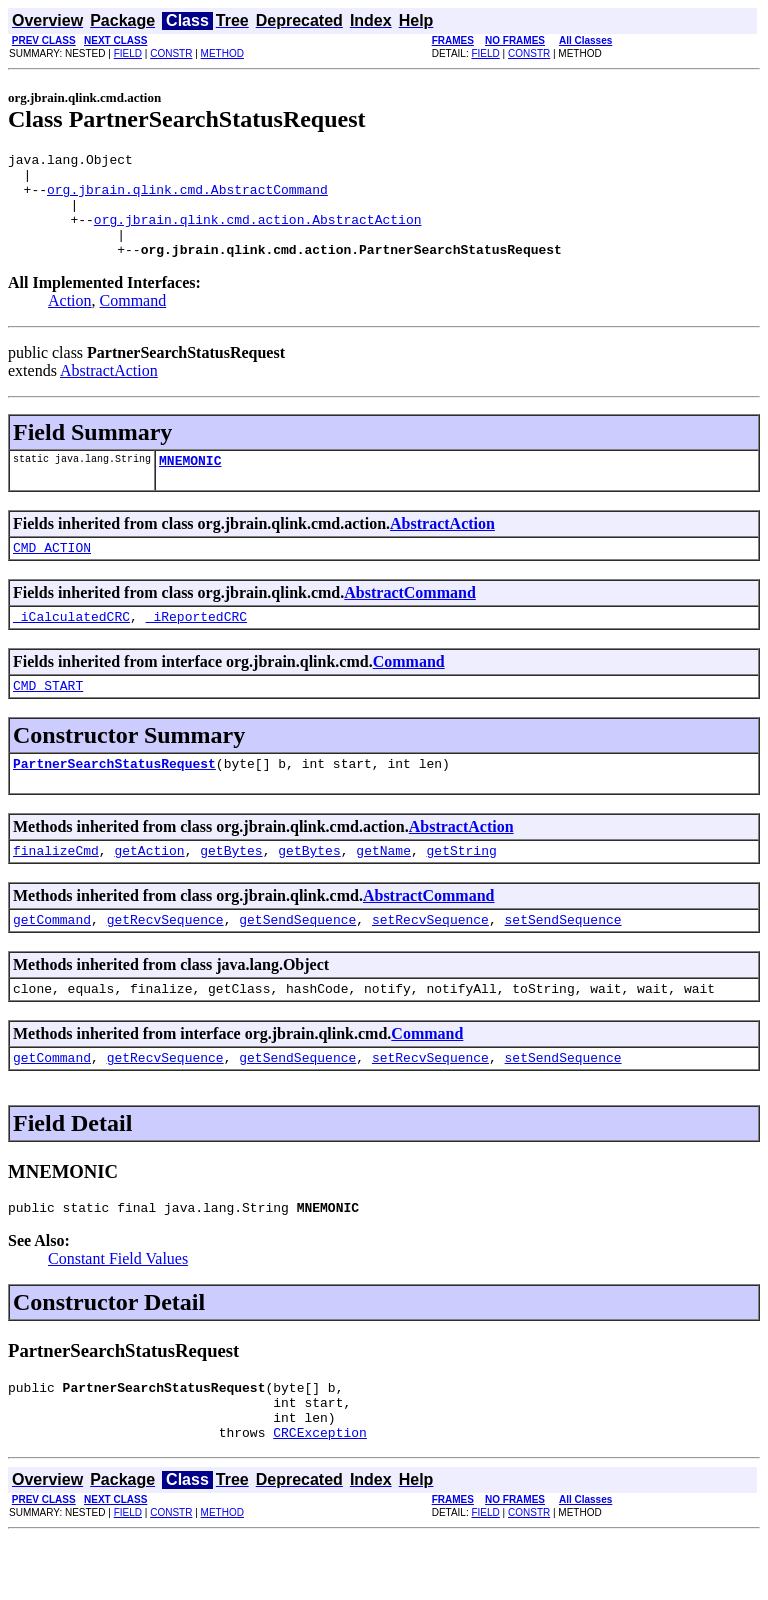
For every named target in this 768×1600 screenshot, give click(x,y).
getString (461, 889)
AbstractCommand (410, 619)
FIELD (128, 53)
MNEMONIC (190, 484)
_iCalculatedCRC (71, 646)
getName (383, 889)
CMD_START (48, 718)
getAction (149, 889)
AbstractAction (109, 391)
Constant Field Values (118, 1309)
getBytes (231, 889)
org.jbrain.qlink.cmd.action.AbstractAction (258, 234)
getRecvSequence (165, 961)
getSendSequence (297, 961)
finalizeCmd (56, 889)
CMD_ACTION (52, 574)
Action (70, 321)
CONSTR (171, 53)
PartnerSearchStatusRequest (114, 799)
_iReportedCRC (196, 646)
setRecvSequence (430, 961)
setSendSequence (563, 961)
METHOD (222, 53)
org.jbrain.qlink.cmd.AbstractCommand (187, 198)
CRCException (320, 1495)
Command (133, 321)
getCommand (52, 961)
